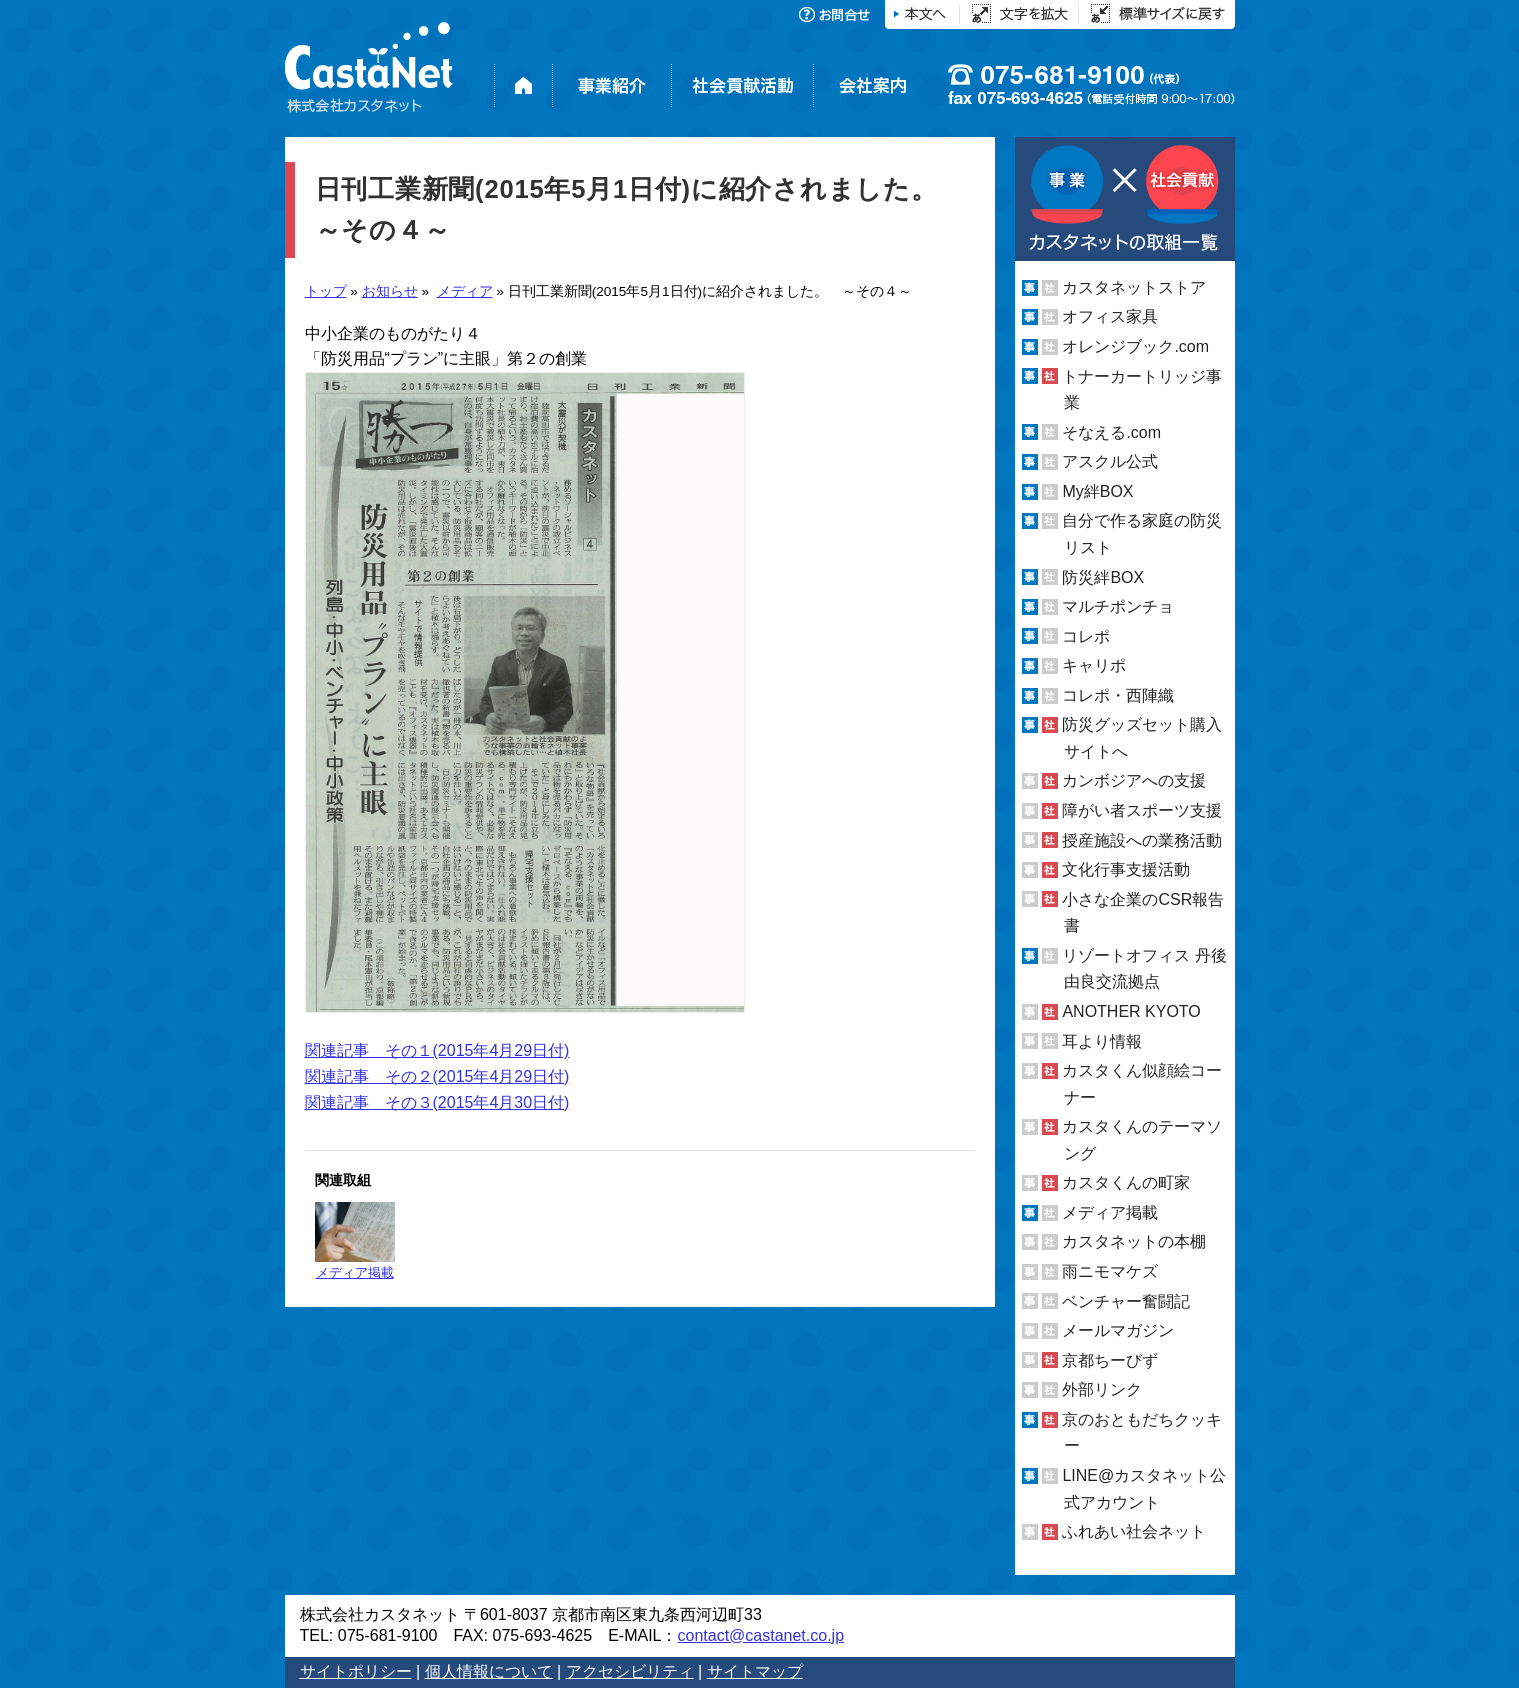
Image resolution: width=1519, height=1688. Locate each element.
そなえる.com (1111, 432)
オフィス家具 (1110, 316)
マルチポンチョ (1118, 606)
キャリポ (1094, 665)
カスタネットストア (1134, 287)
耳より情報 (1102, 1040)
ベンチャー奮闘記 (1126, 1301)
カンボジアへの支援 (1134, 780)
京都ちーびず (1110, 1360)
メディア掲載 (355, 1241)
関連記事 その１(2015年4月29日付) (437, 1050)
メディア (465, 291)
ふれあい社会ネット (1134, 1531)
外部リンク (1102, 1389)
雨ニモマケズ (1110, 1271)
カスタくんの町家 (1126, 1182)
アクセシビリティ (630, 1671)
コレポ (1086, 636)
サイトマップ (755, 1671)
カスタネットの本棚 (1134, 1241)
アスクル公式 (1110, 461)
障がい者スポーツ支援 (1142, 810)
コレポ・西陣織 (1118, 695)
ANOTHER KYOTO (1131, 1011)
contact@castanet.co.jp (760, 1635)
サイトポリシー (356, 1671)
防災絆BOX (1103, 576)
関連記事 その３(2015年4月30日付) (437, 1102)
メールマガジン (1118, 1330)
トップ (326, 291)
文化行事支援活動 (1126, 869)
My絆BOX (1097, 491)
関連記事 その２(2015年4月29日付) (437, 1076)
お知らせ (390, 291)
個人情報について (489, 1671)
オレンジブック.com (1135, 346)
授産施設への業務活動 (1142, 840)
